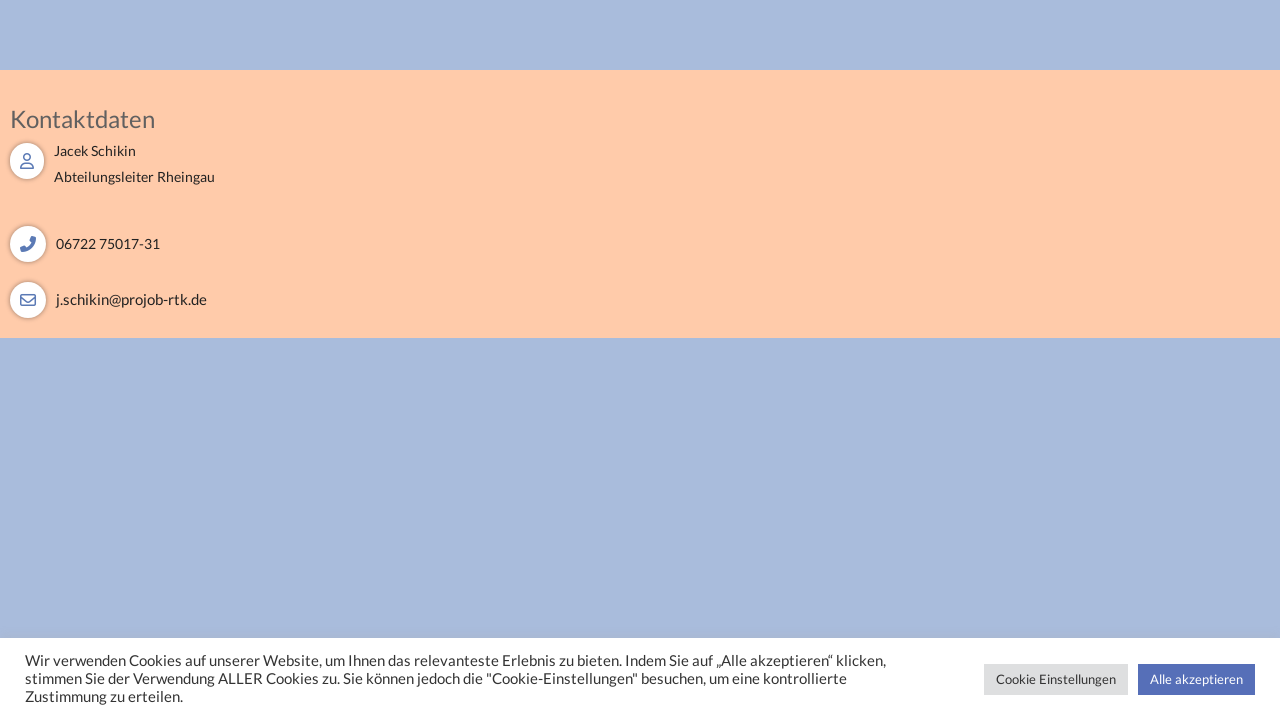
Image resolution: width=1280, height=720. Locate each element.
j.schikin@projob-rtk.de (131, 299)
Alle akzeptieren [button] (1196, 679)
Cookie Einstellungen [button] (1056, 679)
